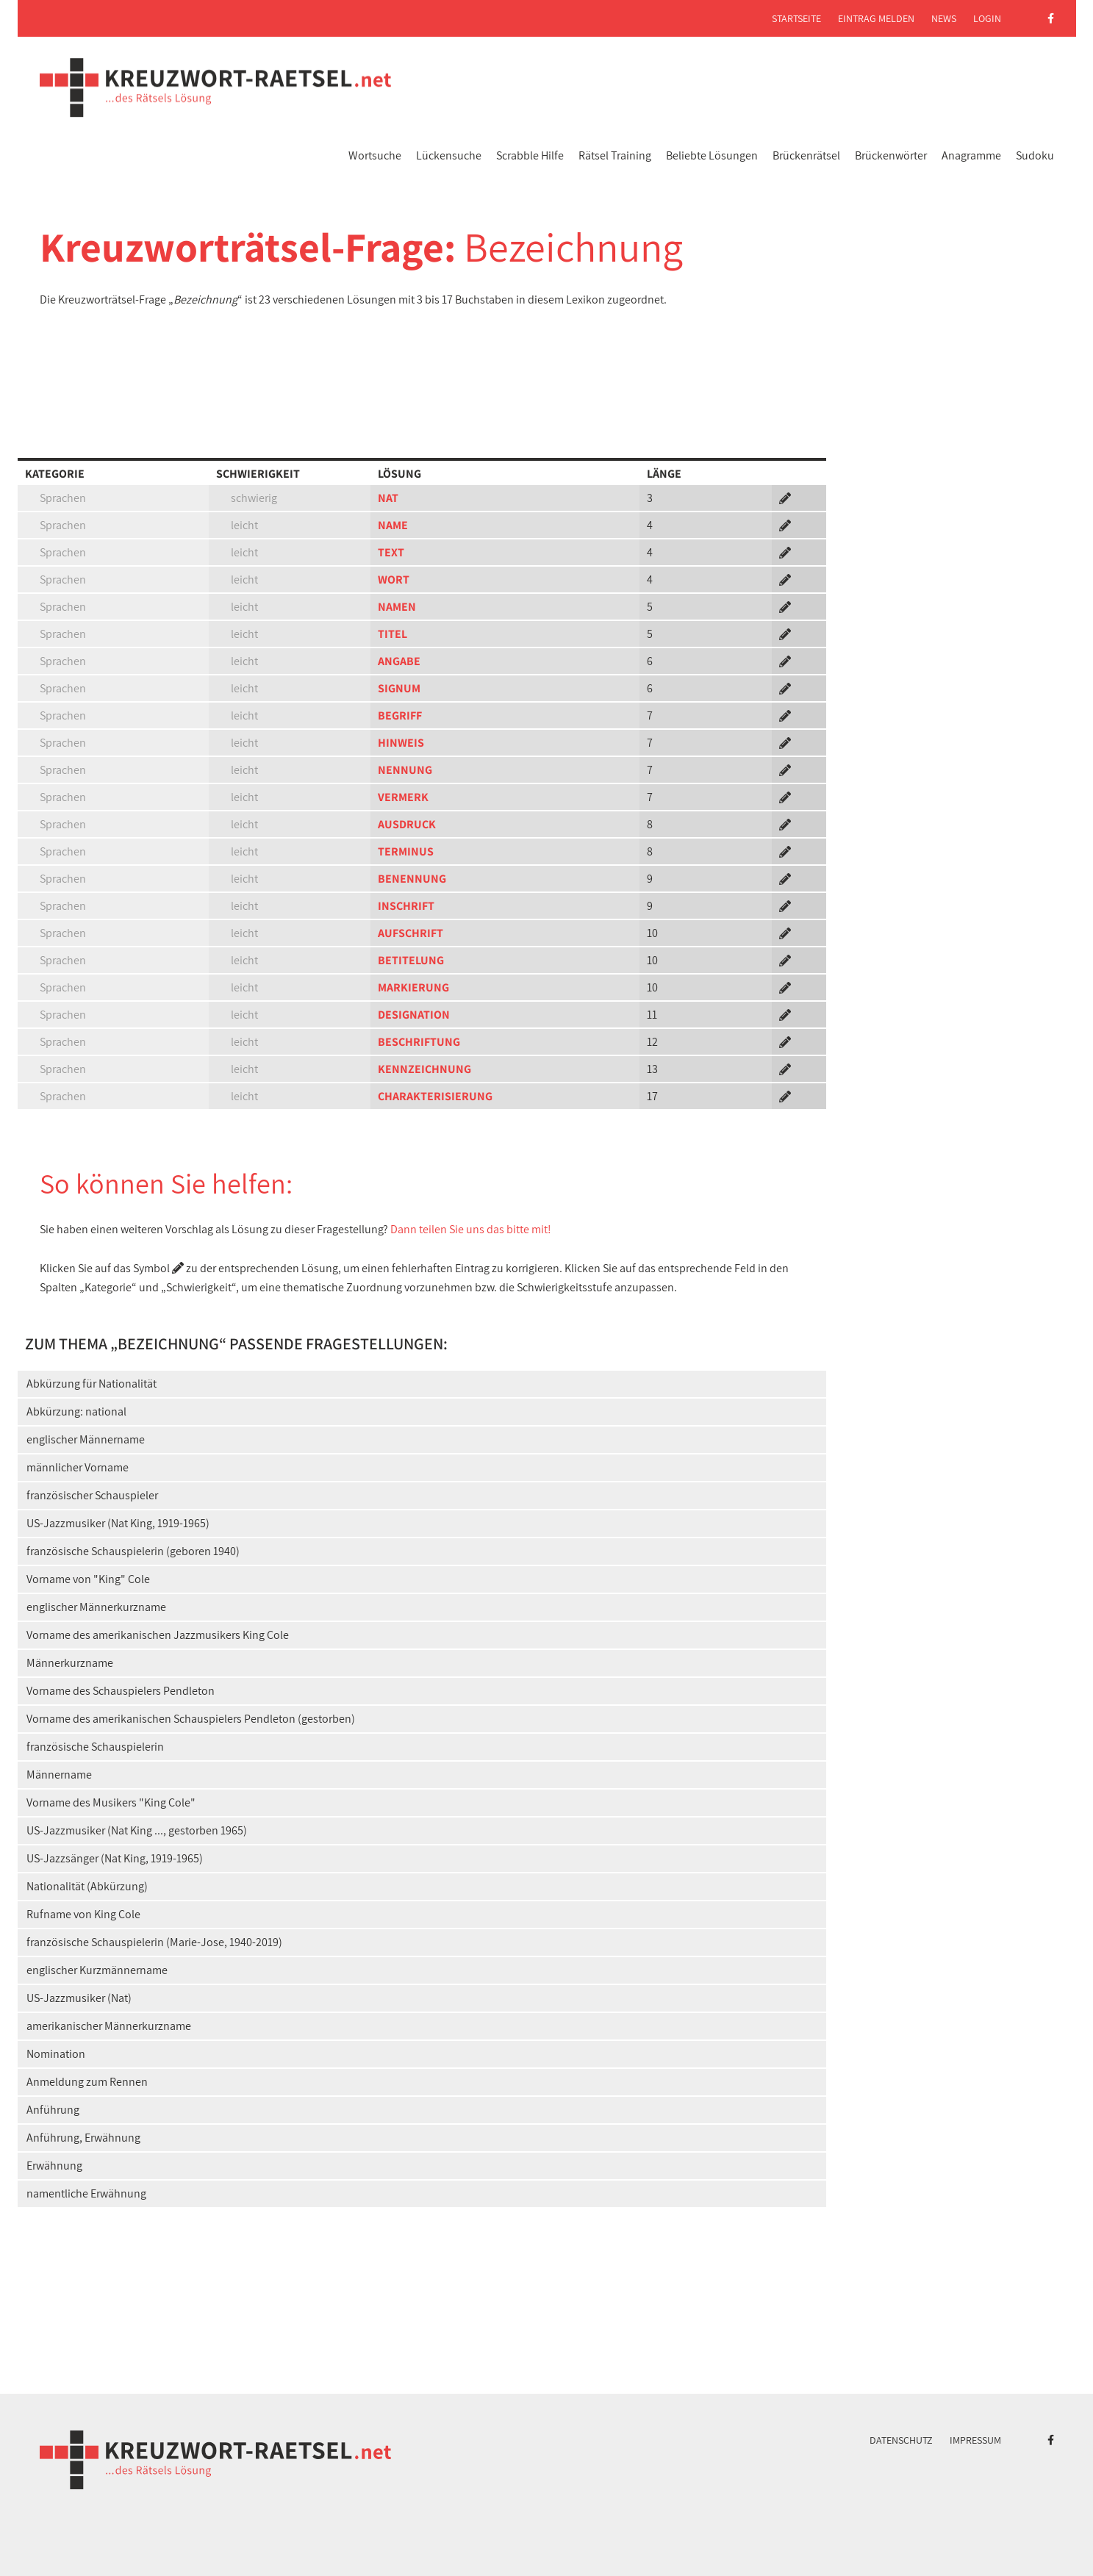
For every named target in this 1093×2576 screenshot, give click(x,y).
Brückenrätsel (806, 155)
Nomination (55, 2054)
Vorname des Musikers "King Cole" (111, 1802)
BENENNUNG (412, 878)
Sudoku (1035, 155)
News (943, 18)
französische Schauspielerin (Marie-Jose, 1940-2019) (154, 1942)
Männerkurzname (69, 1663)
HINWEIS (401, 742)
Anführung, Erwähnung (83, 2137)
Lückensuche (448, 155)
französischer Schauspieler (92, 1495)
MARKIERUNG (413, 987)
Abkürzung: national (76, 1411)
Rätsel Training (614, 155)
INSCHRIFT (406, 906)
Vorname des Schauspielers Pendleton (120, 1690)
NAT (388, 498)
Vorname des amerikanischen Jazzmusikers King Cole (157, 1635)
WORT (393, 579)
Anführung (52, 2109)
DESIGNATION (414, 1014)
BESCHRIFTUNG (419, 1042)
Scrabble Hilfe (530, 155)
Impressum (975, 2440)
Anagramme (971, 155)
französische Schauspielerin (95, 1746)
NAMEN (397, 606)
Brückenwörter (891, 155)
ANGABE (399, 661)
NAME (393, 525)
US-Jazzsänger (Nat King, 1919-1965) (114, 1858)
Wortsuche (374, 155)
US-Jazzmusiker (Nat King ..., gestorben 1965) (136, 1830)
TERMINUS (406, 851)
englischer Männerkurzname (96, 1607)
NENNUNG (405, 770)
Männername (59, 1774)
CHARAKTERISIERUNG (435, 1096)
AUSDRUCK (407, 824)
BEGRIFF (400, 715)
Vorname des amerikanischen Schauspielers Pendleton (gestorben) (190, 1718)
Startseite (796, 18)
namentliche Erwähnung (86, 2193)
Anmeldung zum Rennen (87, 2081)
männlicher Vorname (77, 1467)
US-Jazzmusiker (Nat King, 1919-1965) (117, 1523)
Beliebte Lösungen (712, 155)
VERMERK (403, 797)
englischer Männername (85, 1439)
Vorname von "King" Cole (88, 1579)
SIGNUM (399, 688)
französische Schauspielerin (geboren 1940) (133, 1551)
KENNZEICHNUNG (424, 1069)
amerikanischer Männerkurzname (108, 2026)
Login (987, 18)
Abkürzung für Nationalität (91, 1383)
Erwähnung (54, 2165)
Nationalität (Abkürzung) (87, 1886)
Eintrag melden (876, 18)
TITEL (392, 634)
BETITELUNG (411, 960)
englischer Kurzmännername (97, 1970)
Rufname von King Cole (83, 1914)
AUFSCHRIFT (410, 933)
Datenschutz (901, 2440)
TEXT (391, 552)
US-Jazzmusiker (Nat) (79, 1998)
